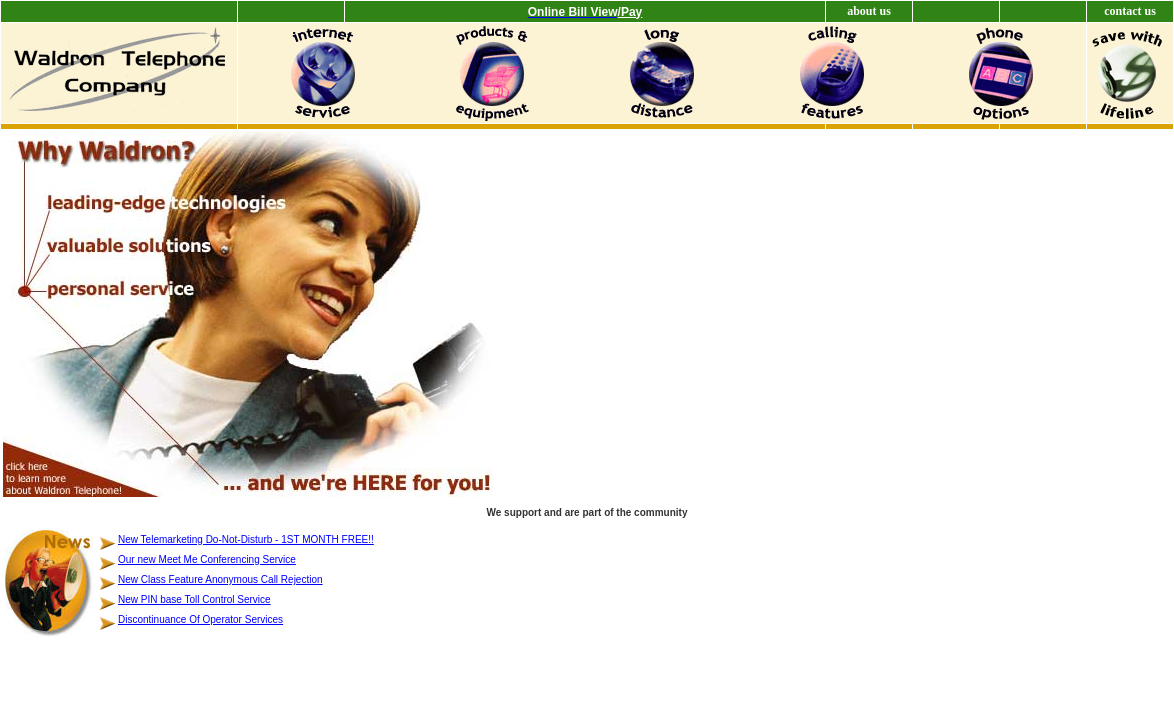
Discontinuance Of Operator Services (200, 619)
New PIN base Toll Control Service (194, 599)
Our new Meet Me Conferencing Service (207, 559)
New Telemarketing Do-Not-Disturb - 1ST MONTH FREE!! (246, 539)
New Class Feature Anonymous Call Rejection (220, 579)
